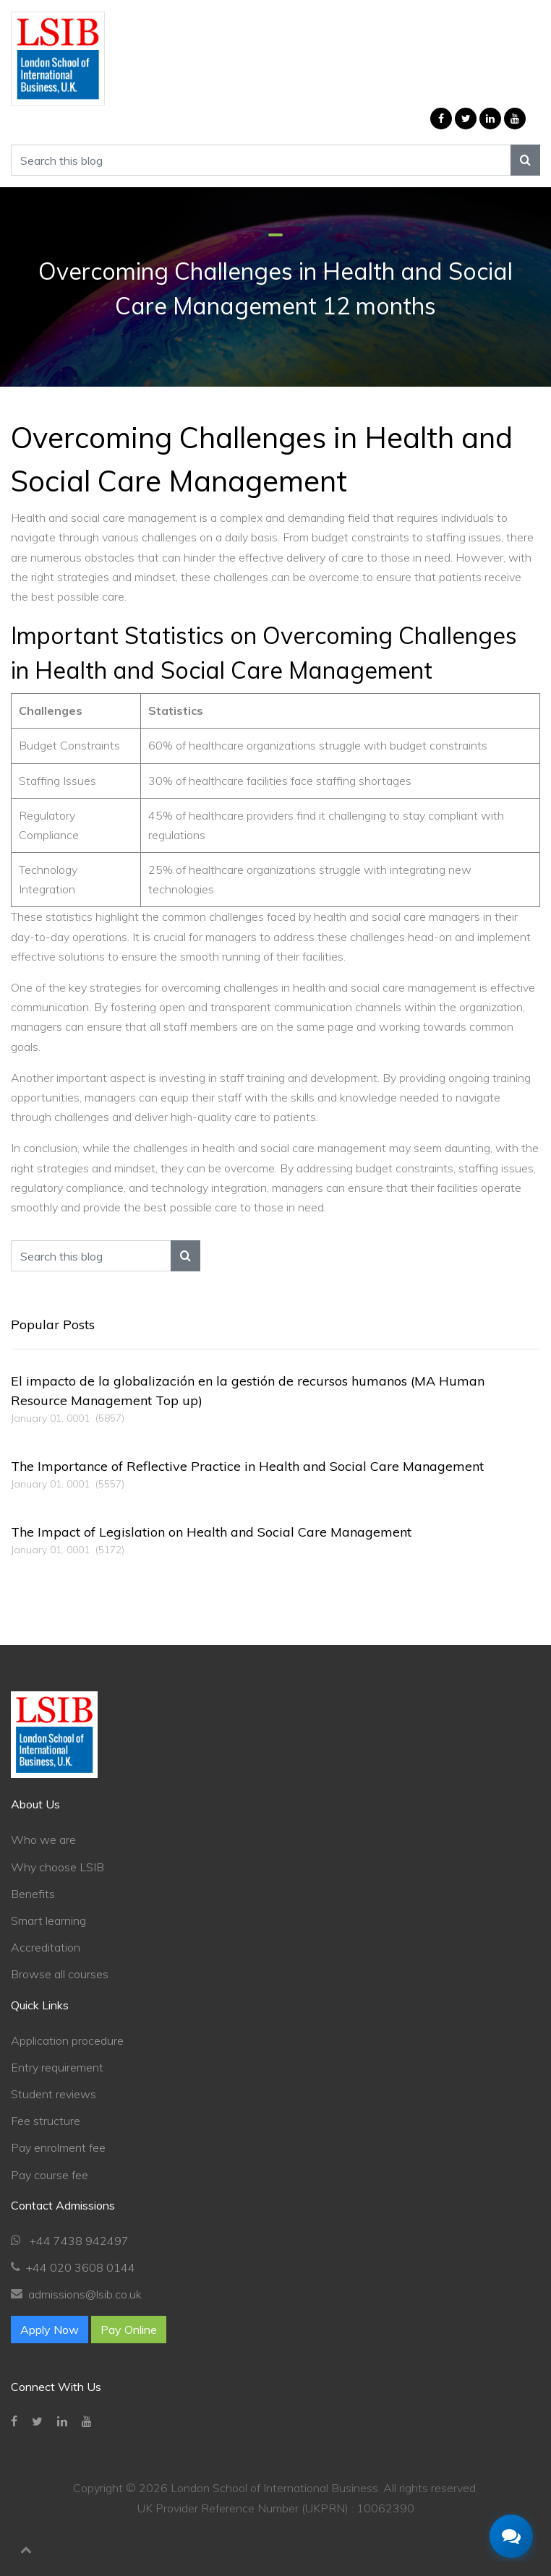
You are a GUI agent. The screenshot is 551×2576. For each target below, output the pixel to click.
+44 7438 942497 (78, 2240)
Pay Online (129, 2329)
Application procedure (67, 2040)
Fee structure (45, 2120)
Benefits (33, 1893)
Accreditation (45, 1947)
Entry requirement (57, 2067)
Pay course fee (49, 2175)
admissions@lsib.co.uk (85, 2294)
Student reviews (53, 2094)
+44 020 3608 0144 (80, 2267)
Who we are (43, 1839)
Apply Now (49, 2329)
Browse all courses (59, 1974)
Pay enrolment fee (58, 2147)
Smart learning (48, 1920)
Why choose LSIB (57, 1867)
